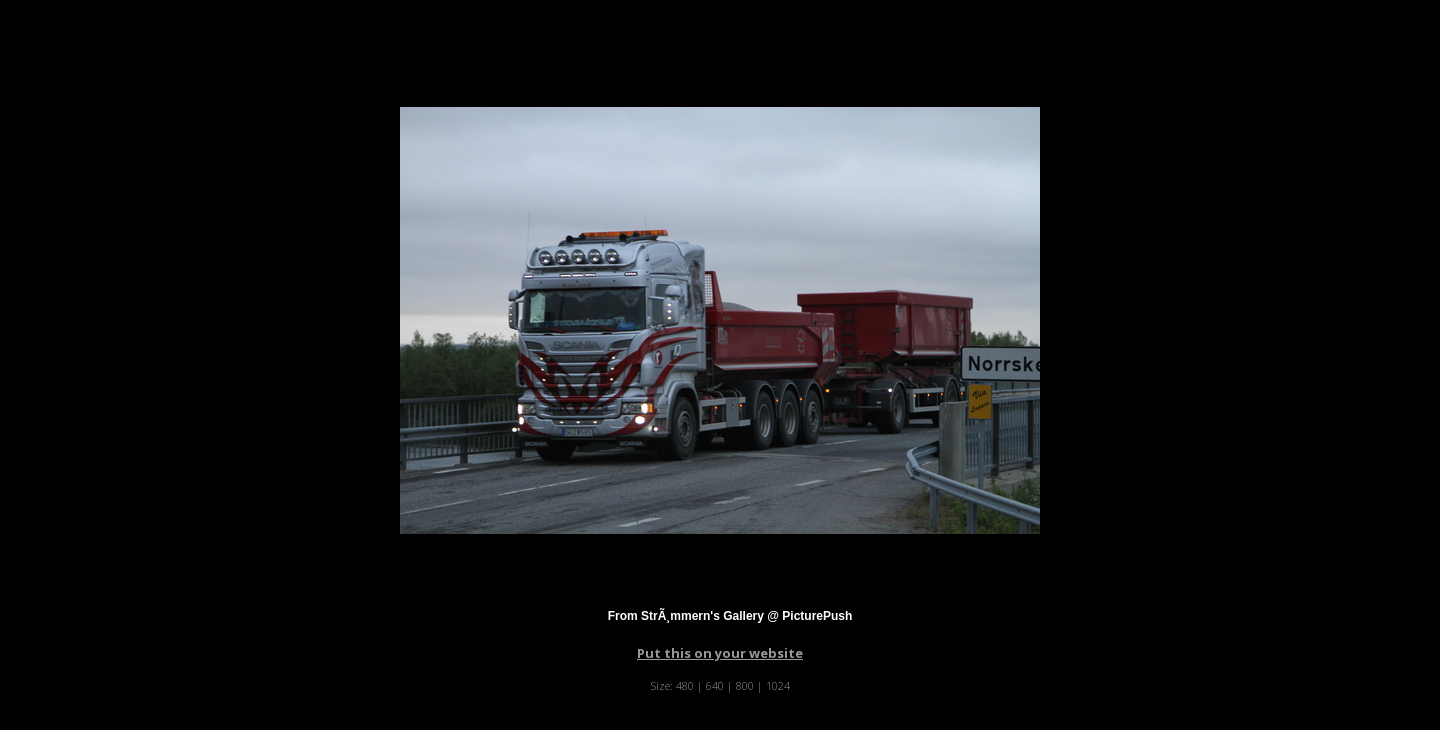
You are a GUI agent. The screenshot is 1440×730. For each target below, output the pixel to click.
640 (715, 685)
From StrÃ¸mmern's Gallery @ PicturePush (730, 616)
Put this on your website (720, 653)
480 (685, 685)
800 (745, 685)
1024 (778, 685)
